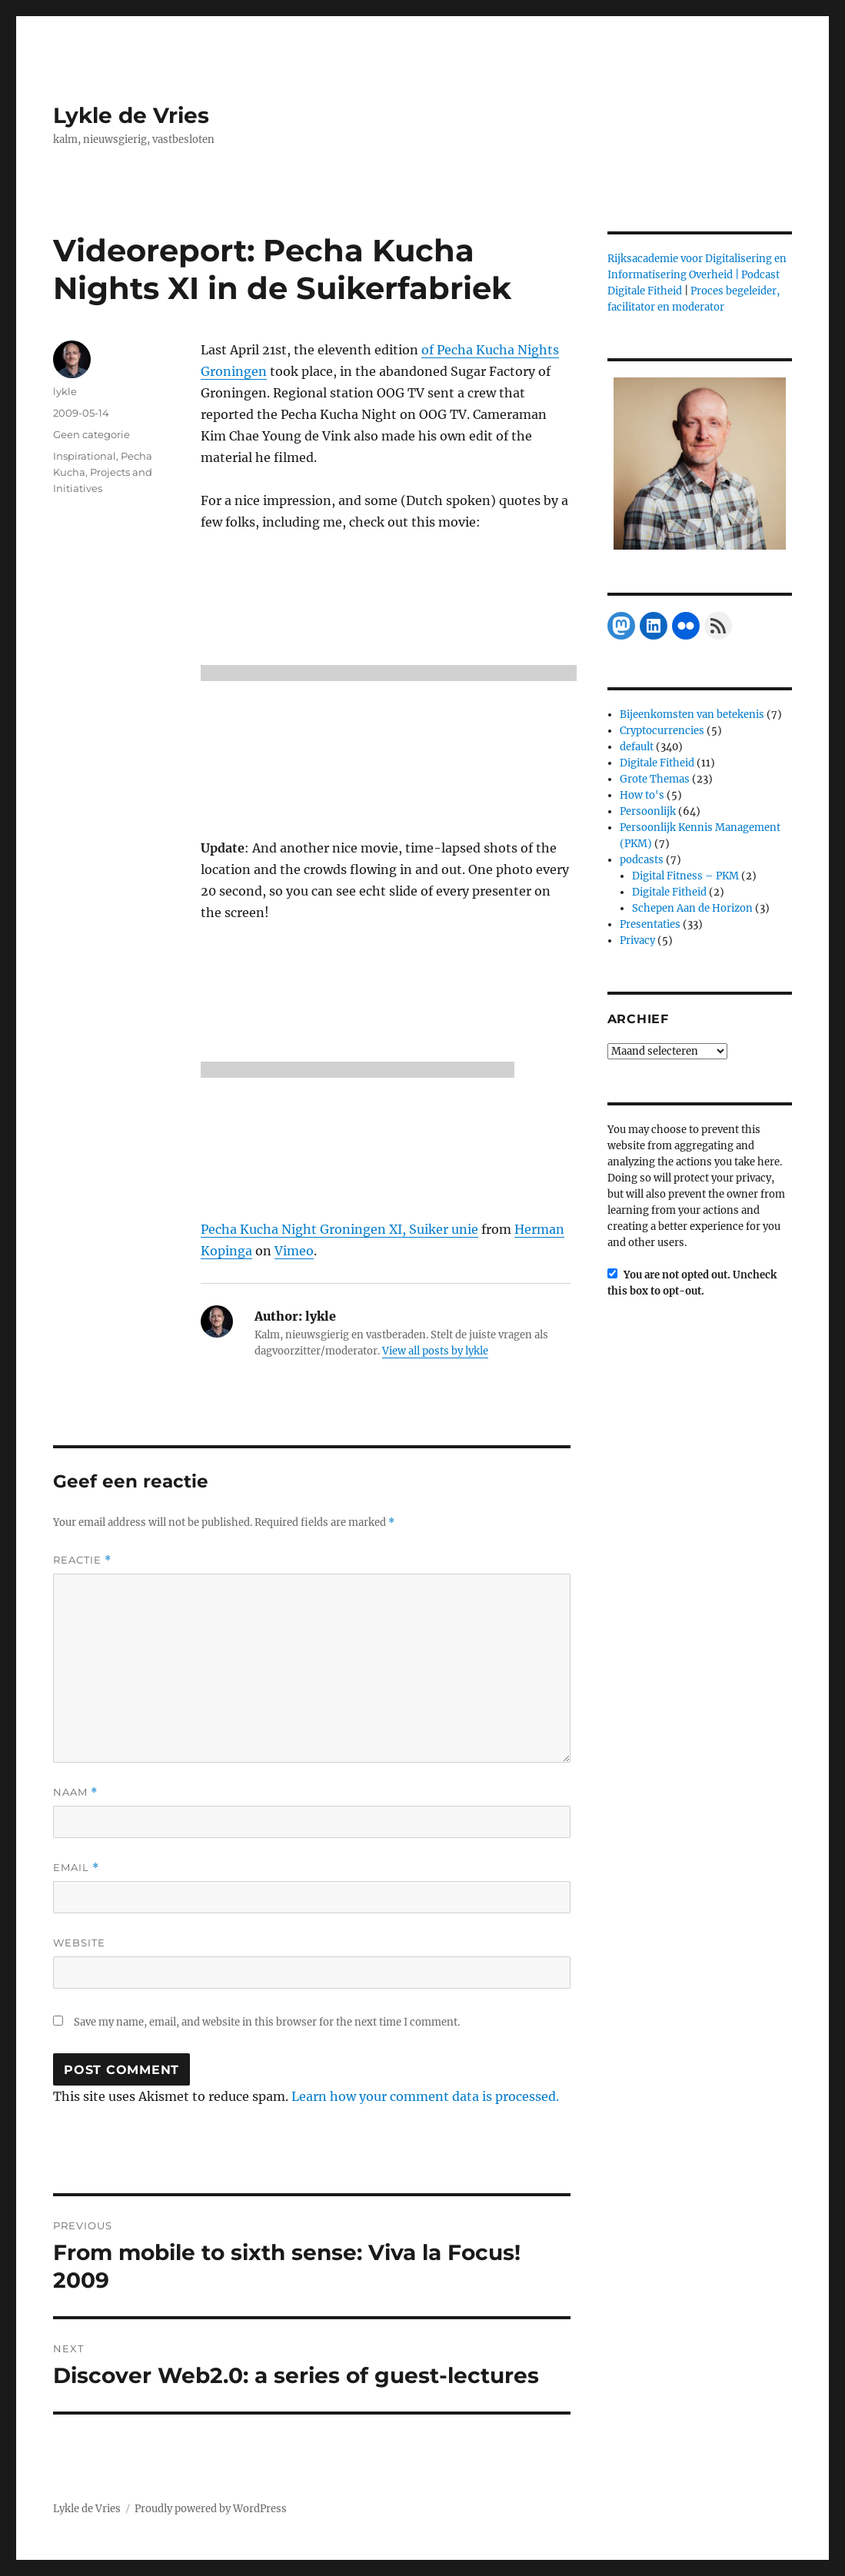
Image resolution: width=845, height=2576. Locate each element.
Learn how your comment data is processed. (425, 2096)
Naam (75, 1792)
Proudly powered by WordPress (211, 2508)
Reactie (82, 1560)
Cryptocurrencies (662, 730)
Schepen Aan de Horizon (692, 908)
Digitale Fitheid (657, 762)
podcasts (642, 859)
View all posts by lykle (435, 1351)
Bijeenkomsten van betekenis (692, 714)
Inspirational (84, 456)
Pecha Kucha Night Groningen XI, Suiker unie (339, 1229)
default (637, 746)
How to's (642, 795)
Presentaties (650, 924)
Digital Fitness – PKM (685, 875)
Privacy (637, 940)
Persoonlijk (648, 811)
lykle (65, 391)
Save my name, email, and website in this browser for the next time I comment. (267, 2022)
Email (76, 1867)
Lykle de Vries (131, 115)
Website (79, 1942)
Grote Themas (655, 779)
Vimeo (294, 1250)
